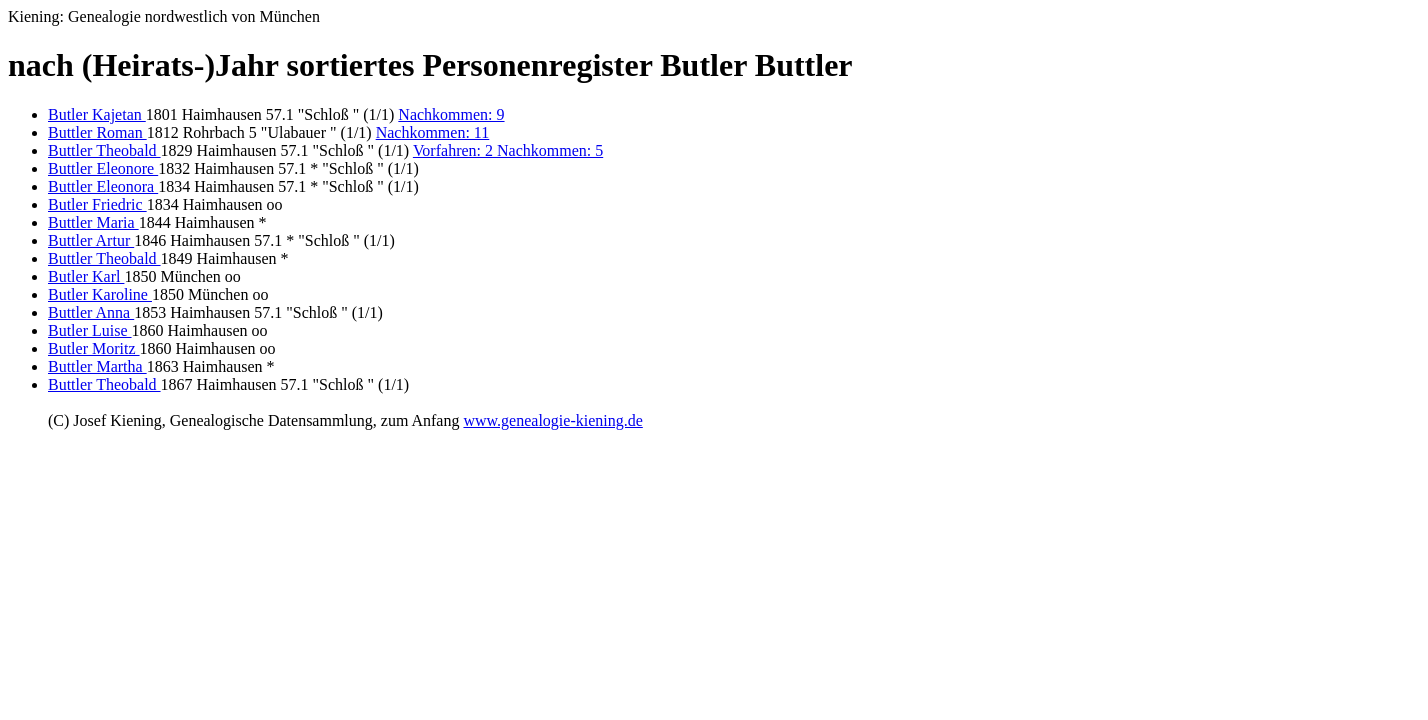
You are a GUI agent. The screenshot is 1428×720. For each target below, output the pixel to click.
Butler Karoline (100, 294)
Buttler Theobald (104, 150)
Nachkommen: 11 (433, 132)
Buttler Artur (91, 240)
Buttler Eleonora (103, 186)
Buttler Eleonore (103, 168)
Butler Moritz (94, 348)
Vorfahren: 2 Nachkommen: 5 (508, 150)
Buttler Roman (97, 132)
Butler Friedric (97, 204)
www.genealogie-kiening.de (552, 420)
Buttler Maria (93, 222)
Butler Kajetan (97, 114)
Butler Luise (90, 330)
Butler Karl (86, 276)
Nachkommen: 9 (451, 114)
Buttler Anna (91, 312)
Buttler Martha (97, 366)
